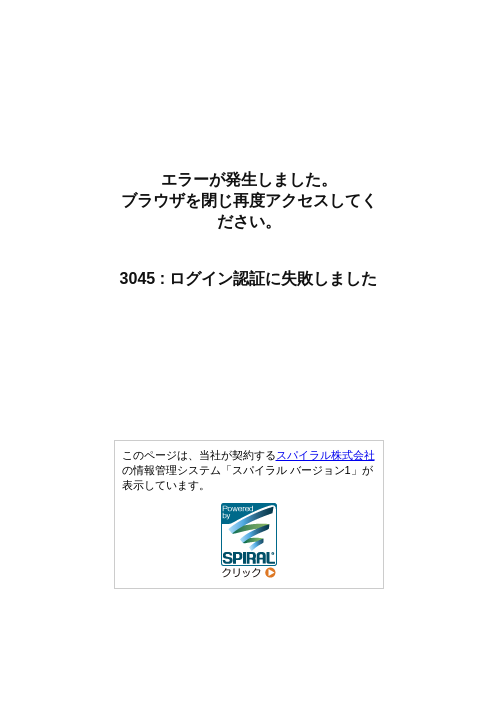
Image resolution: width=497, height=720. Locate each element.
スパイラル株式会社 (325, 455)
